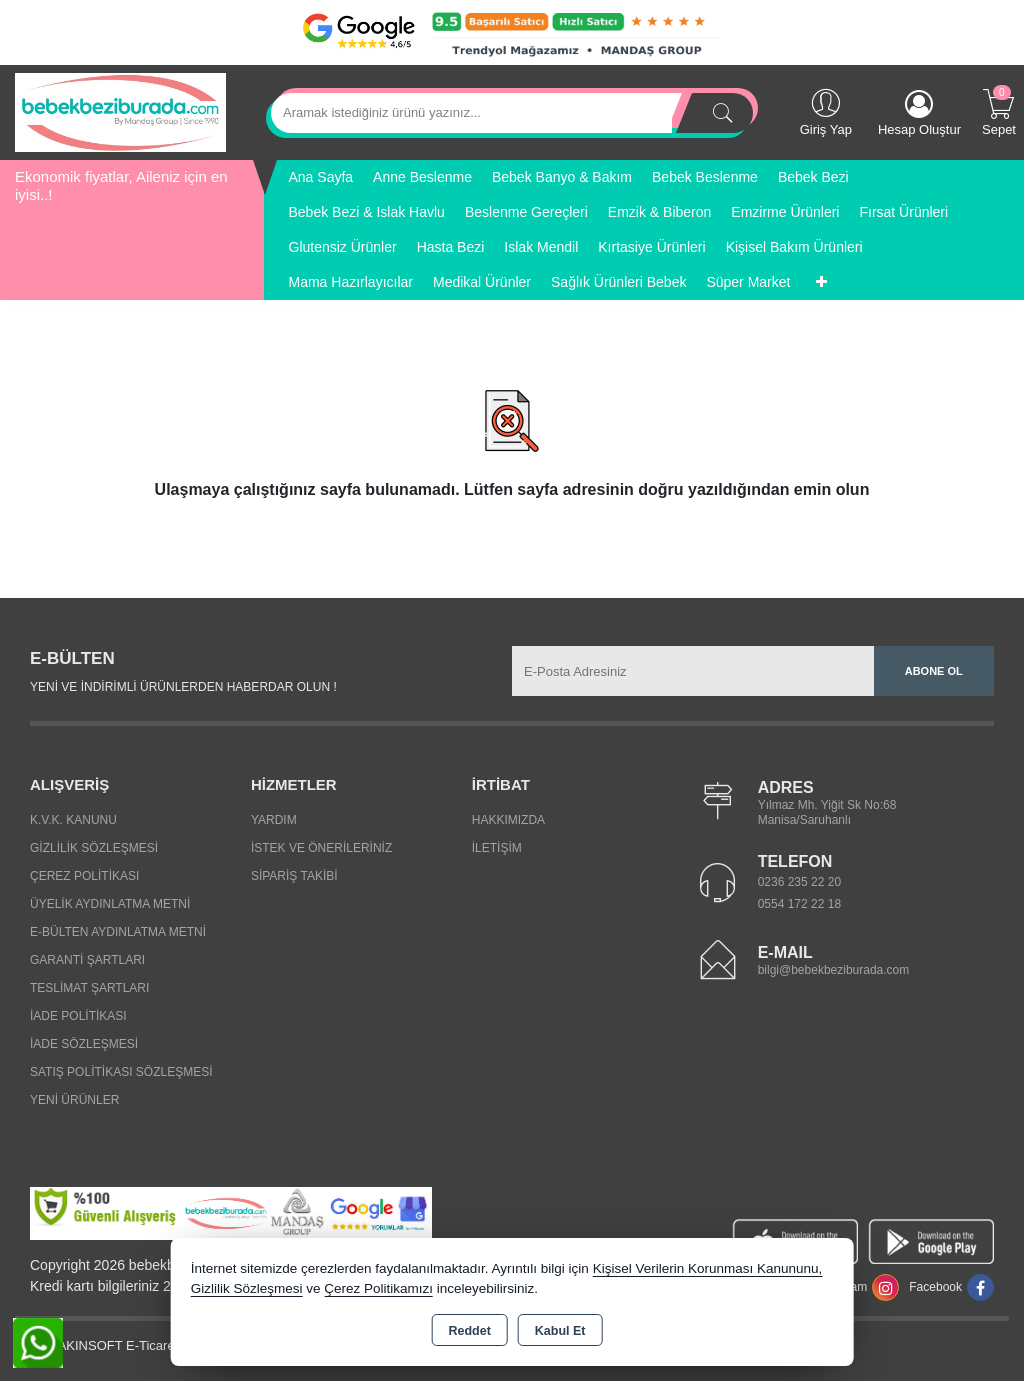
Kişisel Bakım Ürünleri (794, 247)
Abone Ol (934, 671)
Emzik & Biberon (659, 212)
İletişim (497, 848)
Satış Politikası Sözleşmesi (121, 1072)
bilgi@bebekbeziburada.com (834, 970)
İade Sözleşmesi (84, 1044)
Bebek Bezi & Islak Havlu (367, 212)
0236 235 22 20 (799, 882)
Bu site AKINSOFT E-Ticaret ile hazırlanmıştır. (147, 1345)
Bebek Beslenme (705, 177)
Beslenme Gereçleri (526, 212)
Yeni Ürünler (74, 1100)
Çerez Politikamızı (378, 1288)
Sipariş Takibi (294, 876)
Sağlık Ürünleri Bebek (618, 282)
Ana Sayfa (321, 177)
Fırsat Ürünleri (903, 212)
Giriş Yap (826, 111)
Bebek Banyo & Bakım (562, 177)
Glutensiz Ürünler (343, 247)
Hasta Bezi (451, 247)
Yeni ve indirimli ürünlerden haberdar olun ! (183, 687)
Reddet (469, 1331)
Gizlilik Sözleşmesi (94, 848)
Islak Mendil (541, 247)
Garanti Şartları (87, 960)
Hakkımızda (508, 820)
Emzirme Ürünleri (785, 212)
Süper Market (748, 282)
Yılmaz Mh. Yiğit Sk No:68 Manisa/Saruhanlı (827, 812)
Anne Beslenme (422, 177)
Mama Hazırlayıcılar (351, 282)
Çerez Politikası (84, 876)
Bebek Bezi (813, 177)
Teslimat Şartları (89, 988)
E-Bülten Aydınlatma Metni (118, 932)
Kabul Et (560, 1331)
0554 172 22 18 (799, 904)
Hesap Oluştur (919, 113)
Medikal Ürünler (482, 282)
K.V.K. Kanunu (73, 820)
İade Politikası (78, 1016)
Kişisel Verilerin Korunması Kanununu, (708, 1268)
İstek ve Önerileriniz (321, 848)
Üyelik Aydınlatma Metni (110, 904)
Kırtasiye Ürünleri (651, 247)
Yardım (274, 820)
